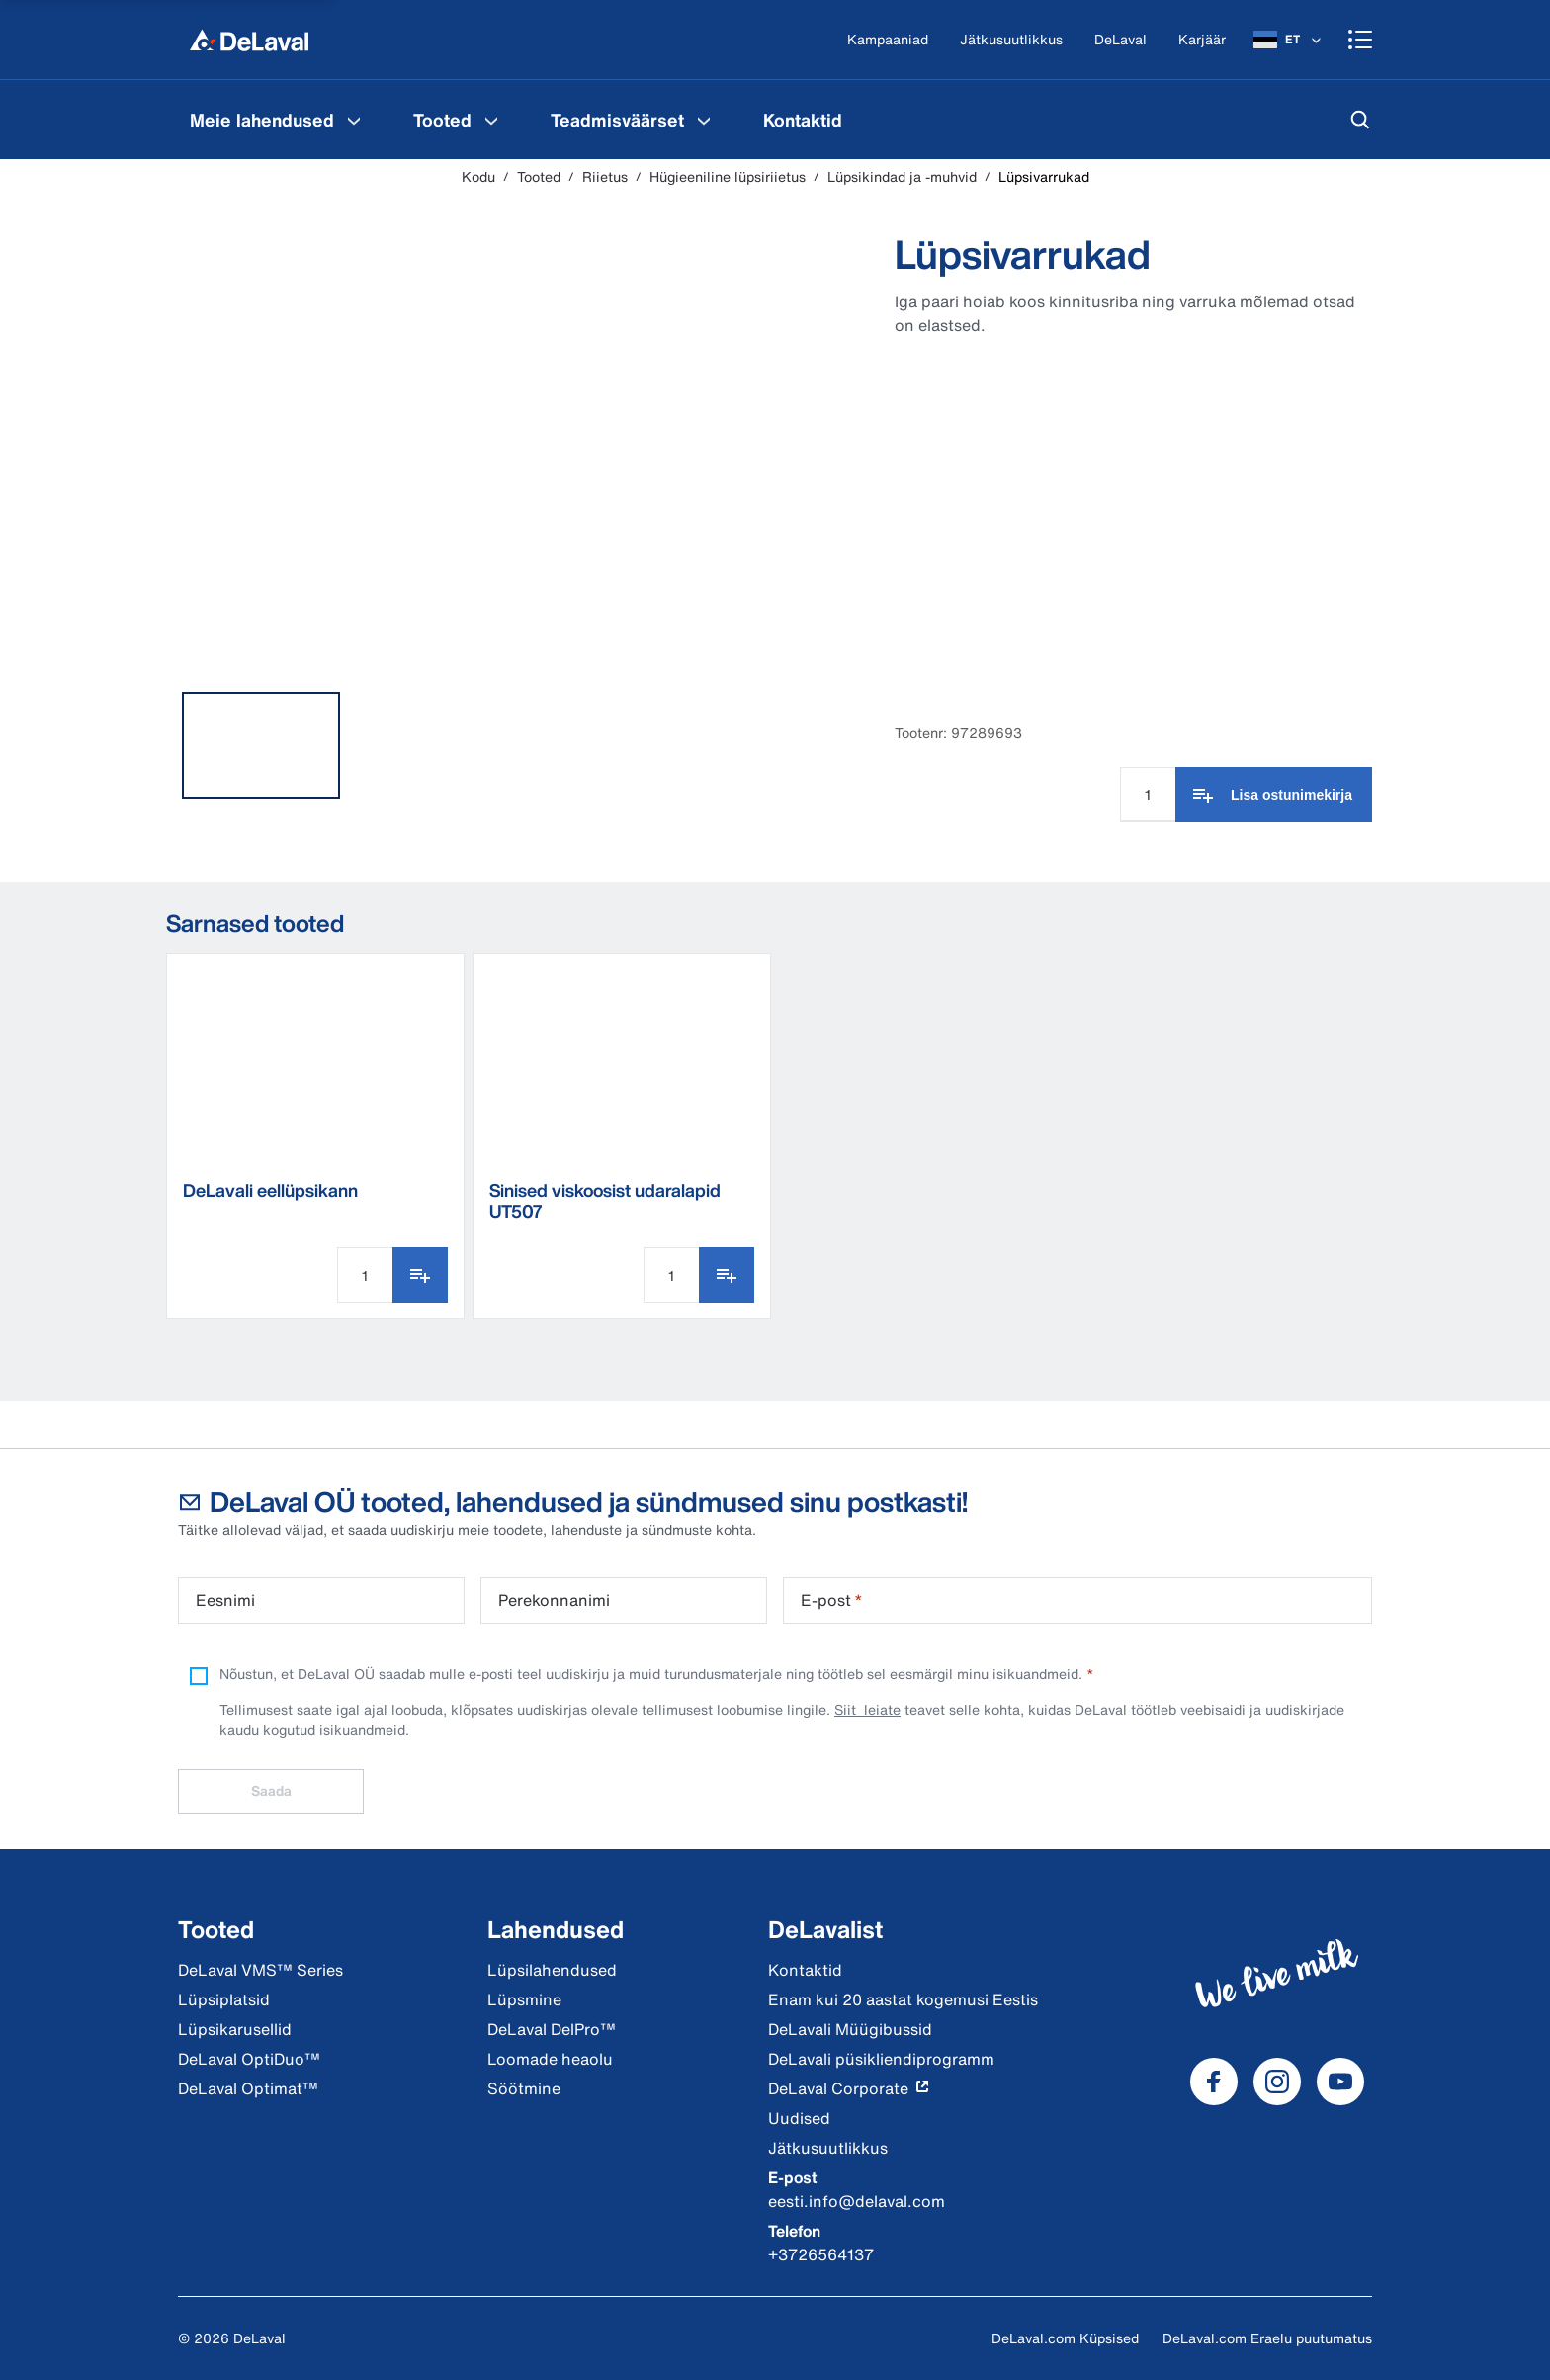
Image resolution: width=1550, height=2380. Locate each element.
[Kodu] (249, 39)
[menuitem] (277, 119)
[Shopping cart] (1360, 39)
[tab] (261, 745)
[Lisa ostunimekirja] (1273, 794)
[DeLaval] (1120, 40)
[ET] (1289, 39)
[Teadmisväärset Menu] (704, 119)
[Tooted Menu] (491, 119)
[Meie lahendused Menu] (354, 119)
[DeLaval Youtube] (1340, 2081)
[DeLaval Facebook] (1214, 2081)
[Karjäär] (1202, 40)
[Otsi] (1360, 119)
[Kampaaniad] (887, 40)
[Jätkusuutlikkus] (1011, 40)
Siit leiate (867, 1709)
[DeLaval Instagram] (1277, 2081)
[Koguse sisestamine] (1147, 795)
